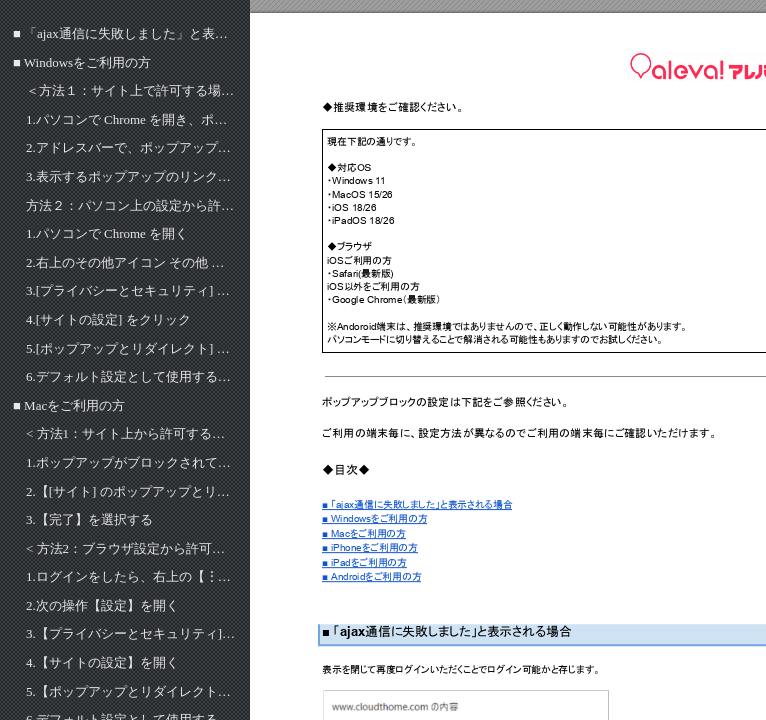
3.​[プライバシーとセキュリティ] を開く (131, 290)
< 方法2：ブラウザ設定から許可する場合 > (131, 548)
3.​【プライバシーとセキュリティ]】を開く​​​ (131, 633)
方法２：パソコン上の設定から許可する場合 (131, 205)
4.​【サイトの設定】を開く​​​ (102, 662)
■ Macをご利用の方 (69, 405)
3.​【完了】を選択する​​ (89, 519)
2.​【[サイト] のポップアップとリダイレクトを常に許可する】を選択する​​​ (131, 491)
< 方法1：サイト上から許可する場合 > (131, 433)
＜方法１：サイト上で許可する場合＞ (131, 90)
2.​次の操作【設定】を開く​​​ (102, 605)
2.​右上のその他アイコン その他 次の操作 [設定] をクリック (131, 262)
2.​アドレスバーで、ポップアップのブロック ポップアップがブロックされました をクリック (131, 147)
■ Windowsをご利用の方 (82, 62)
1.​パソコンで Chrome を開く (107, 233)
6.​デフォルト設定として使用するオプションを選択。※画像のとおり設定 (131, 376)
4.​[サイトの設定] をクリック (108, 319)
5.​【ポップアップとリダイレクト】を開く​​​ (131, 691)
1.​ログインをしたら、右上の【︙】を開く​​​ (131, 576)
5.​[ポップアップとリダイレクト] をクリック (131, 348)
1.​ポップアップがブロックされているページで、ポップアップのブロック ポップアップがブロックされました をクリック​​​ (131, 462)
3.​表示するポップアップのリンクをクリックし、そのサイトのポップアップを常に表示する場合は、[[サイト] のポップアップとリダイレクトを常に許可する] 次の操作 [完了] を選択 (131, 176)
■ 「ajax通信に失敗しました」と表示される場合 (125, 33)
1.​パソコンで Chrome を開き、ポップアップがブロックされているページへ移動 (131, 119)
